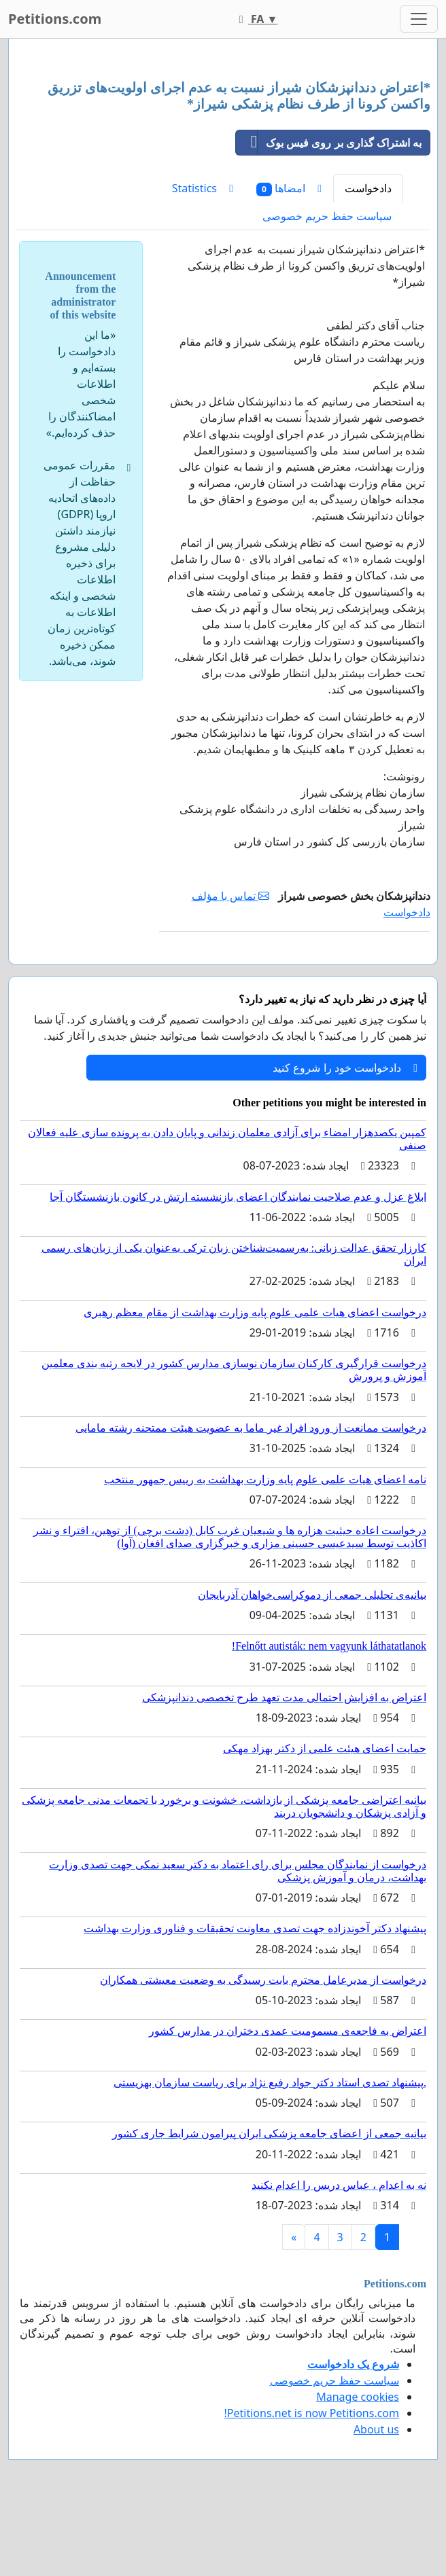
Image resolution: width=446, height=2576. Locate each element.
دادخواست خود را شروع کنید (345, 1067)
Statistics (203, 188)
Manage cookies (357, 2396)
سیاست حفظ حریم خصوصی (327, 215)
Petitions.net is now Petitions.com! (311, 2413)
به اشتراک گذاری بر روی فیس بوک (329, 142)
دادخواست (368, 188)
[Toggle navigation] (419, 19)
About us (376, 2429)
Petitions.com (54, 19)
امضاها (289, 188)
